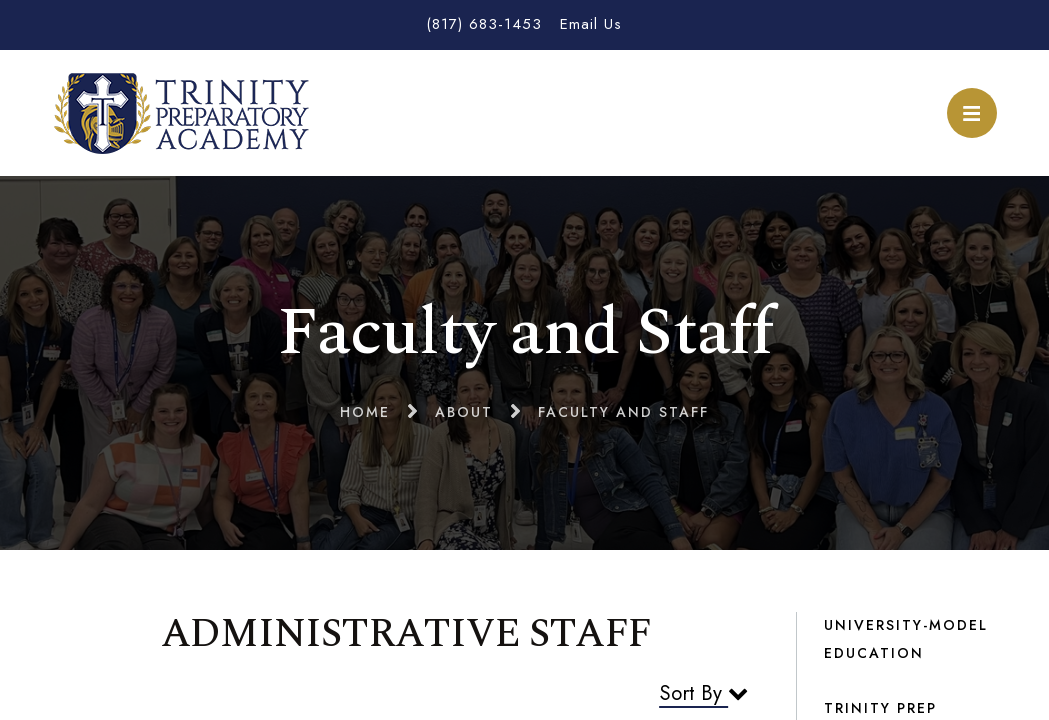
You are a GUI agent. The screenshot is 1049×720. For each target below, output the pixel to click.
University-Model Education (906, 639)
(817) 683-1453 (484, 24)
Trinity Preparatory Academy (182, 113)
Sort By (703, 693)
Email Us (591, 24)
